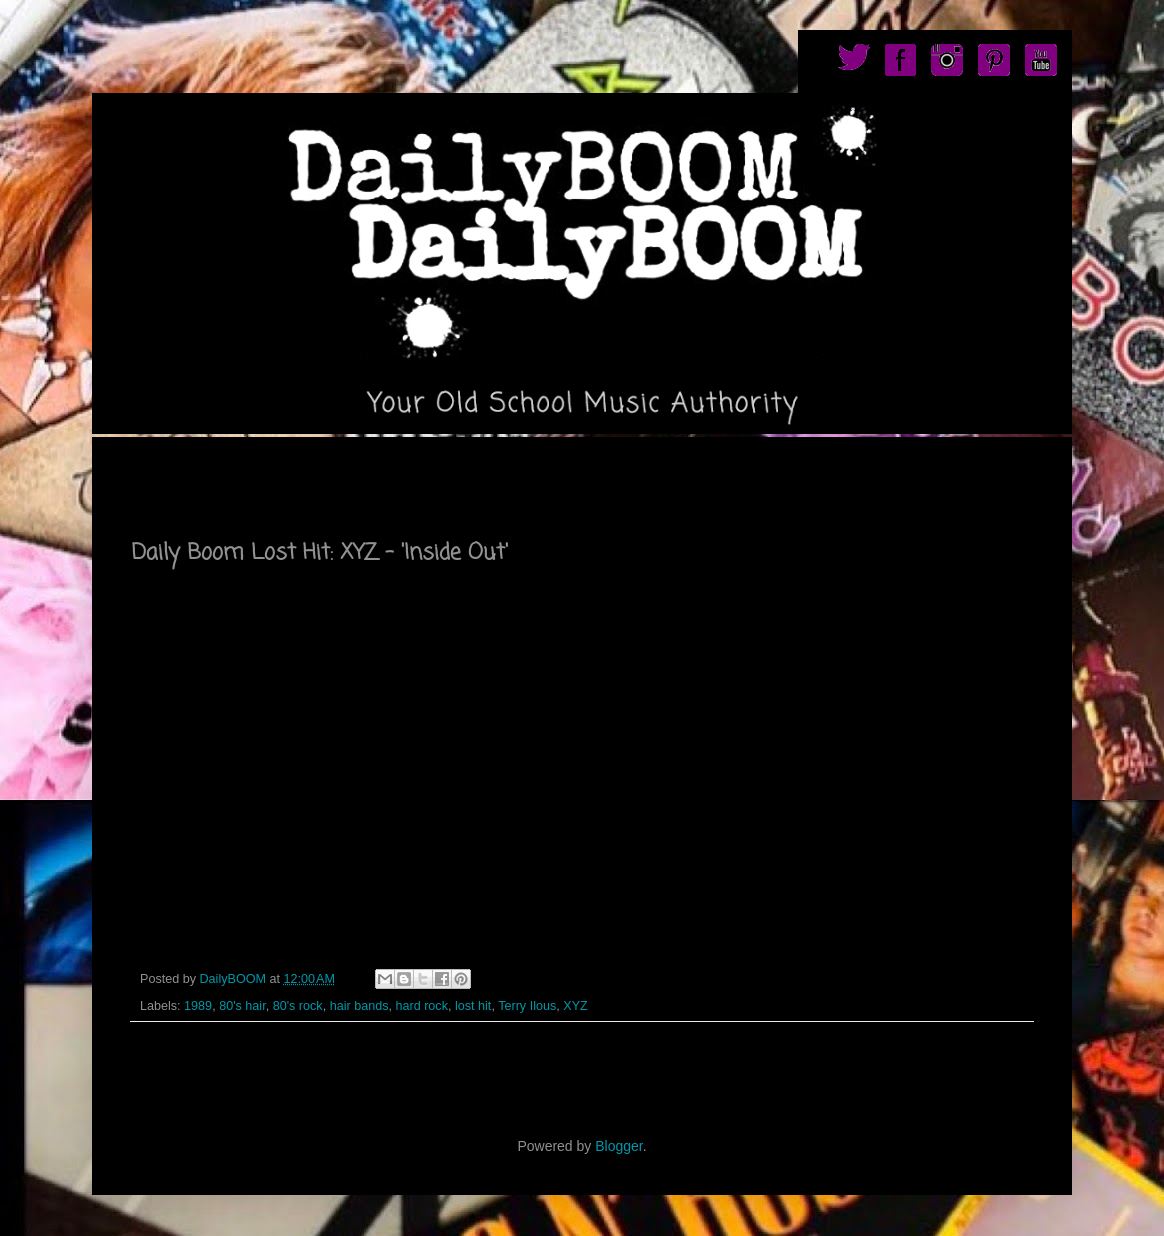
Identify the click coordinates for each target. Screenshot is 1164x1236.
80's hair (242, 1006)
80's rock (298, 1006)
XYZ (575, 1006)
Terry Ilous (527, 1006)
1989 (198, 1006)
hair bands (359, 1006)
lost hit (473, 1006)
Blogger (618, 1146)
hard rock (421, 1006)
